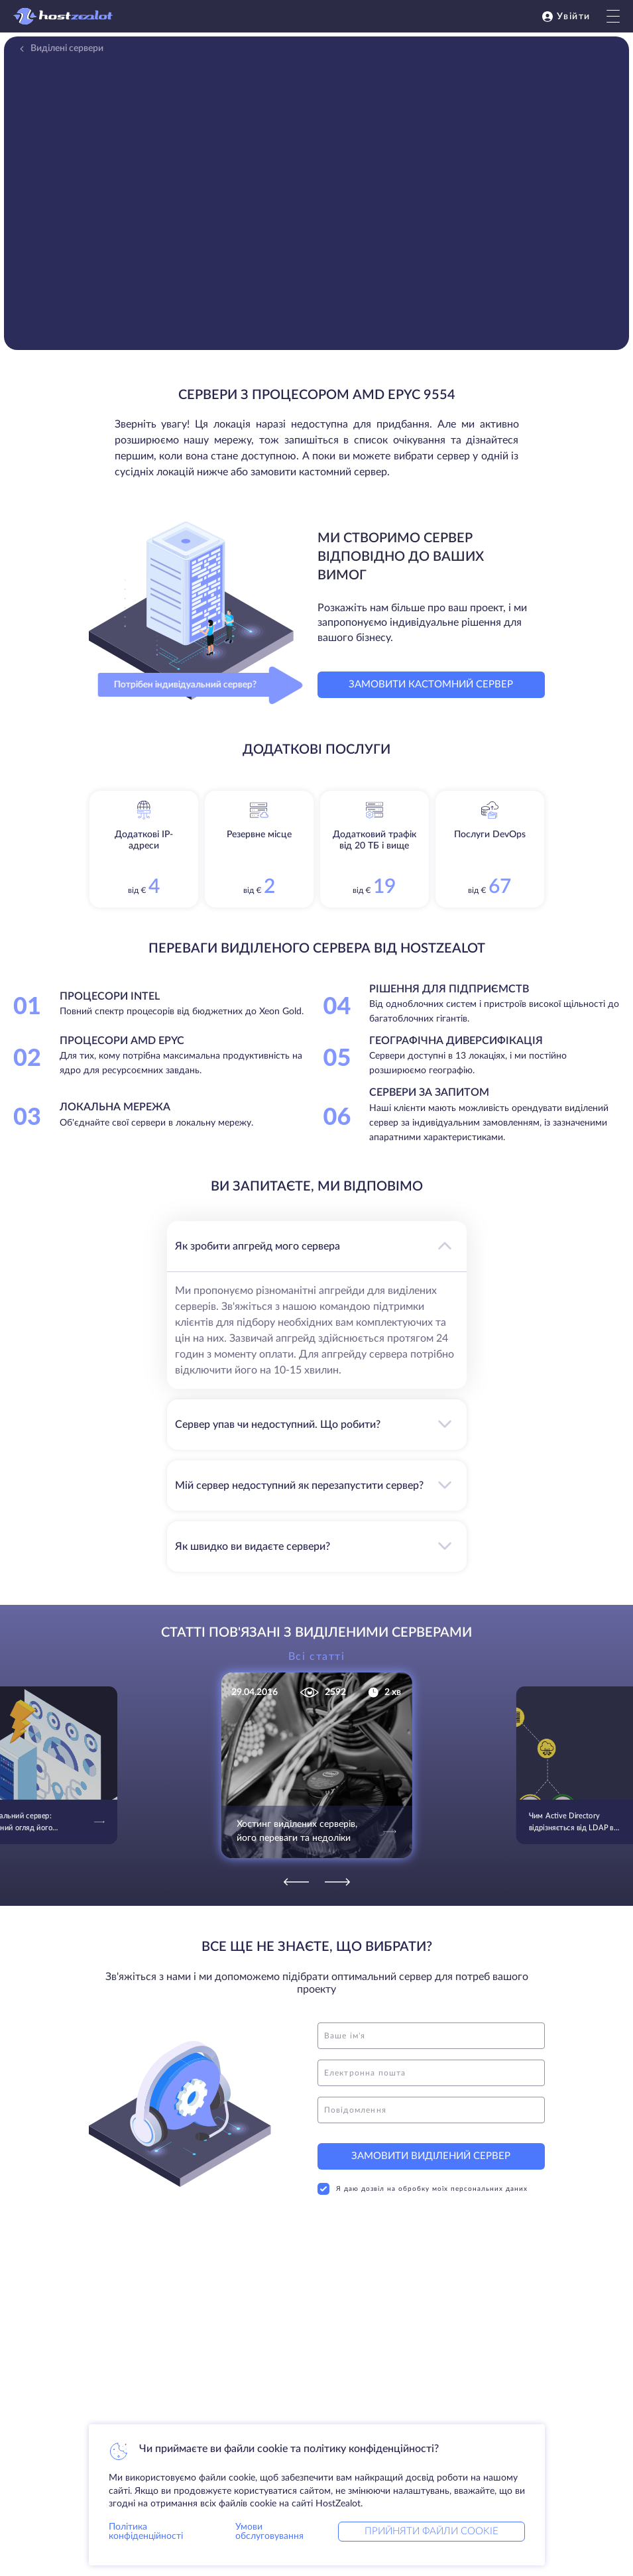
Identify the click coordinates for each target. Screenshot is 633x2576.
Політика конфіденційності (146, 2531)
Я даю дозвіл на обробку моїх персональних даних (422, 2189)
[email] (431, 2073)
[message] (431, 2110)
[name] (431, 2035)
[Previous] (296, 1882)
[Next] (337, 1882)
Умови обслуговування (269, 2531)
